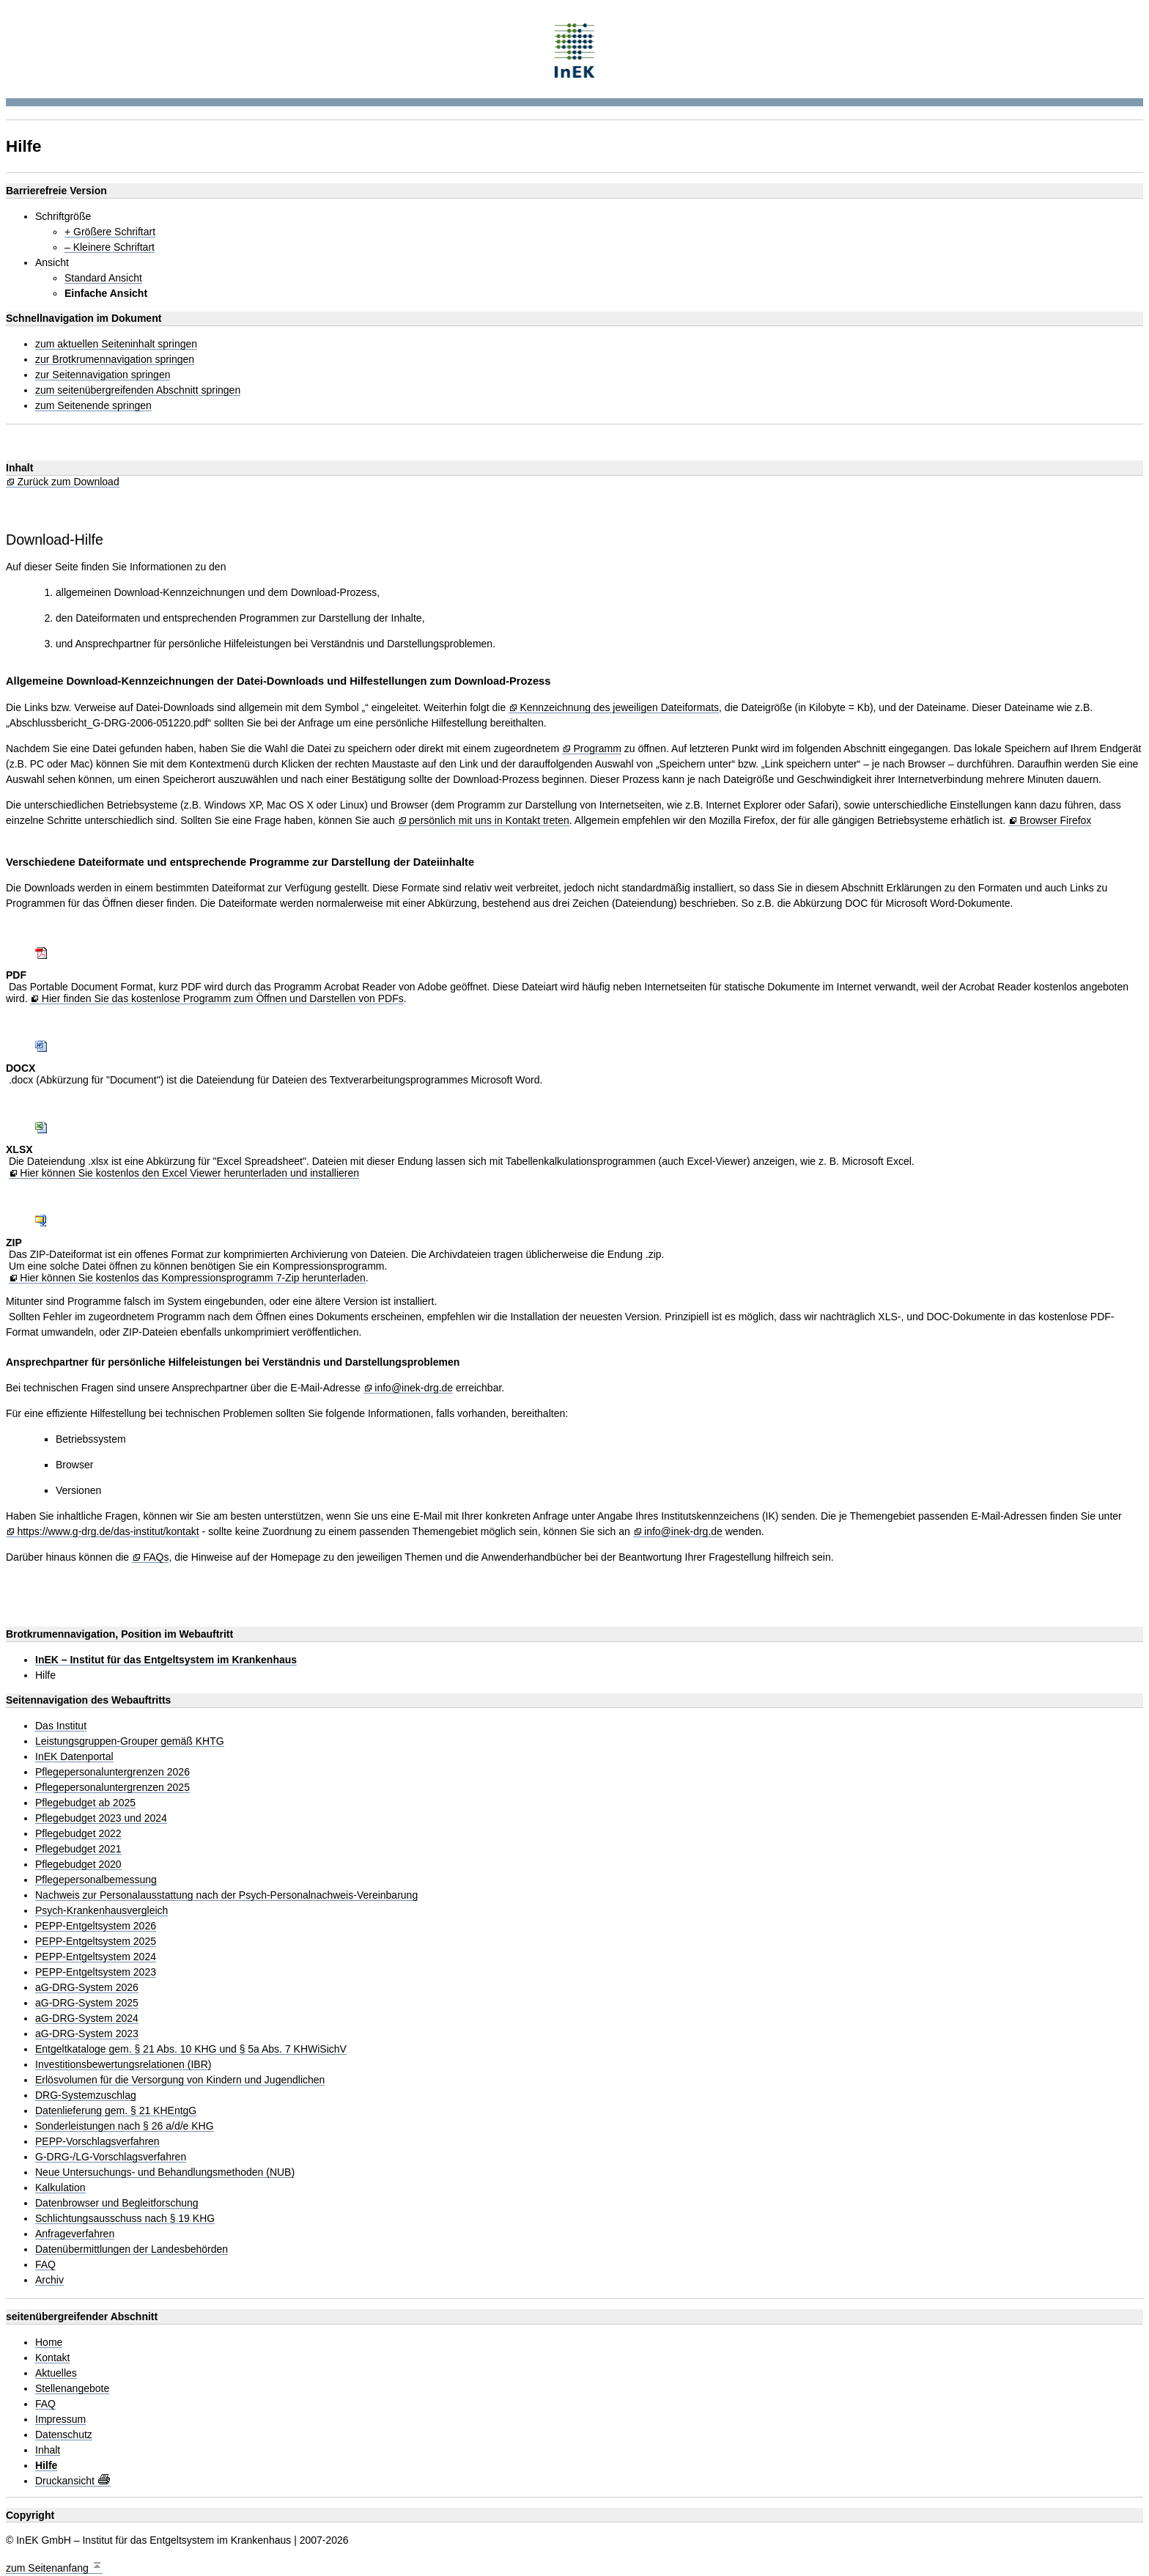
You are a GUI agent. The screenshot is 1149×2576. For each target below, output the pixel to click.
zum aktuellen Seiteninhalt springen (116, 344)
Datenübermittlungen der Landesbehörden (131, 2249)
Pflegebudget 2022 (78, 1833)
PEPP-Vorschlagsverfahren (97, 2141)
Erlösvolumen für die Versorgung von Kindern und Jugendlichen (180, 2080)
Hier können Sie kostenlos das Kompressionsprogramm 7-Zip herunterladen (193, 1278)
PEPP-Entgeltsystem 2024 (95, 1956)
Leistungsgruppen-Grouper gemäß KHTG (129, 1741)
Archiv (49, 2280)
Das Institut (60, 1726)
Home (48, 2342)
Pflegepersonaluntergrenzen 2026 (112, 1772)
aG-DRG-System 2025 (86, 2003)
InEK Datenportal (74, 1756)
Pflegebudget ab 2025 (85, 1802)
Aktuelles (56, 2373)
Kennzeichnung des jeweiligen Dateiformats (619, 707)
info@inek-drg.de (413, 1388)
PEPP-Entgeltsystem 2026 (95, 1926)
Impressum (60, 2419)
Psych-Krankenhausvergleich (101, 1910)
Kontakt (52, 2357)
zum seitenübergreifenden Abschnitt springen (137, 390)
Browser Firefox (1055, 820)
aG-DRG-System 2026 (86, 1987)
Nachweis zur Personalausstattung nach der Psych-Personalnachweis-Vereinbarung (226, 1895)
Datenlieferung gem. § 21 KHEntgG (115, 2110)
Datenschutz (63, 2434)
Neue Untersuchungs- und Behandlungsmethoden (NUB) (165, 2172)
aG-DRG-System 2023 (86, 2033)
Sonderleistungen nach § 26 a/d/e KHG (124, 2126)
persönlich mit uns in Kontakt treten (489, 820)
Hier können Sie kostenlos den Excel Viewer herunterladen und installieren (189, 1173)
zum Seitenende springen (93, 405)
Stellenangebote (72, 2388)
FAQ (45, 2264)
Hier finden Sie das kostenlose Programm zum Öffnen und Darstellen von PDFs (223, 998)
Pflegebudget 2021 (78, 1849)
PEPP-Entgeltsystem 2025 (95, 1941)
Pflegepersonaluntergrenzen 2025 (112, 1787)
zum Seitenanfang (54, 2566)
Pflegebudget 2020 (78, 1864)
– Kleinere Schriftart (109, 247)
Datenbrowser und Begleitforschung (117, 2203)
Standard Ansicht (103, 278)
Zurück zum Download (68, 481)
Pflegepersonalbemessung (96, 1879)
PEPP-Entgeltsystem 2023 (95, 1972)
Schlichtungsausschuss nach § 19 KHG (125, 2218)
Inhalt (47, 2450)
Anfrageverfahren (74, 2234)
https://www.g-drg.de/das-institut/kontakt (108, 1531)
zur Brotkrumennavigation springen (114, 359)
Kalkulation (60, 2187)
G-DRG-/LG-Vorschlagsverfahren (110, 2157)
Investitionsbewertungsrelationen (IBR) (123, 2064)
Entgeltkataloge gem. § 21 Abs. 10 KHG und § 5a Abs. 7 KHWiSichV (191, 2049)
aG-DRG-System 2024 (86, 2018)
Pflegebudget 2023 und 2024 (101, 1818)
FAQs (156, 1557)
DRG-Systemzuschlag (85, 2095)
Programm (597, 748)
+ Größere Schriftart (109, 232)
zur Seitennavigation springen (102, 374)
